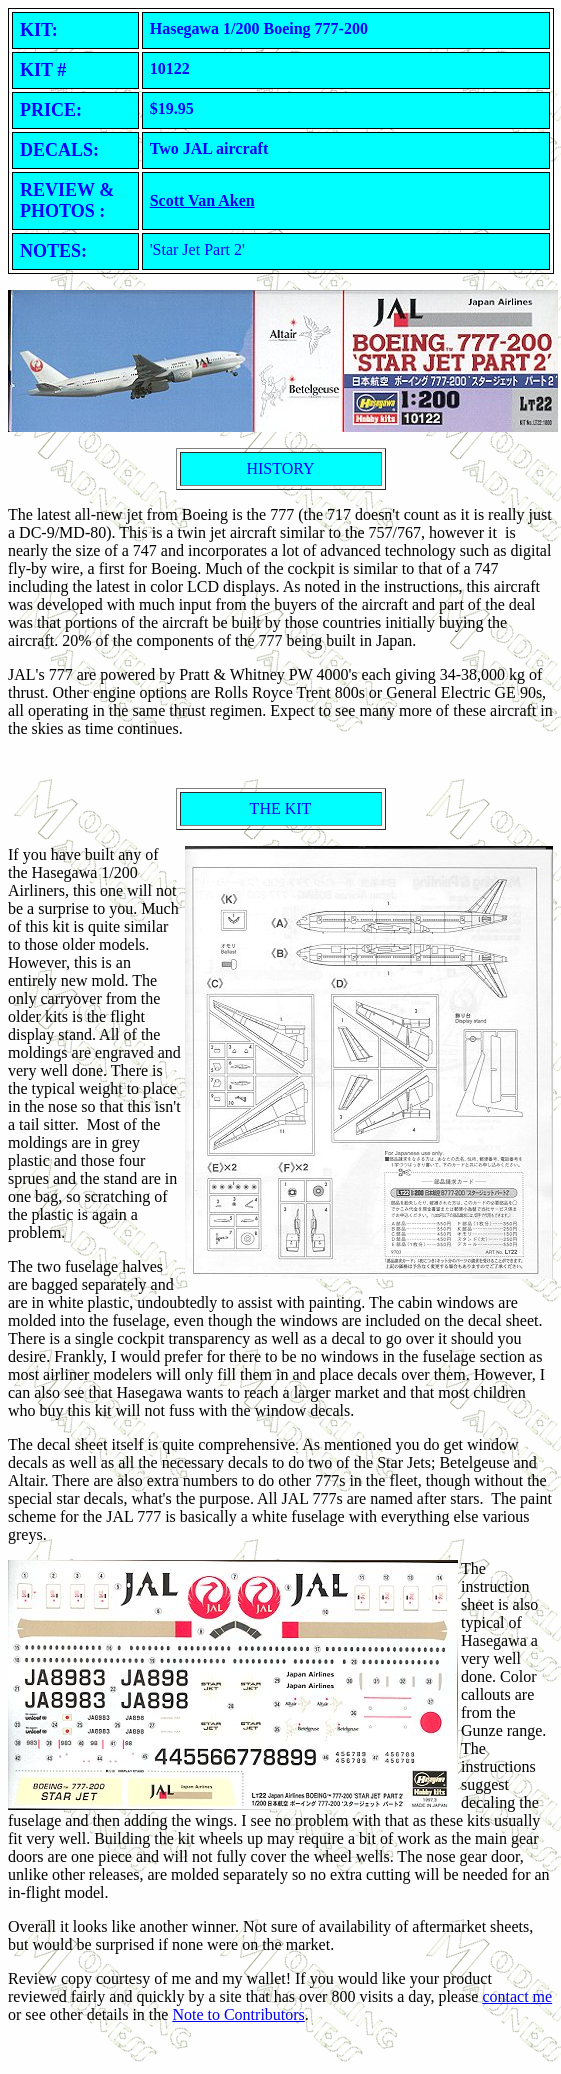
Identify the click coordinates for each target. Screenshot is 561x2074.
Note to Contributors (238, 2014)
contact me (517, 1996)
